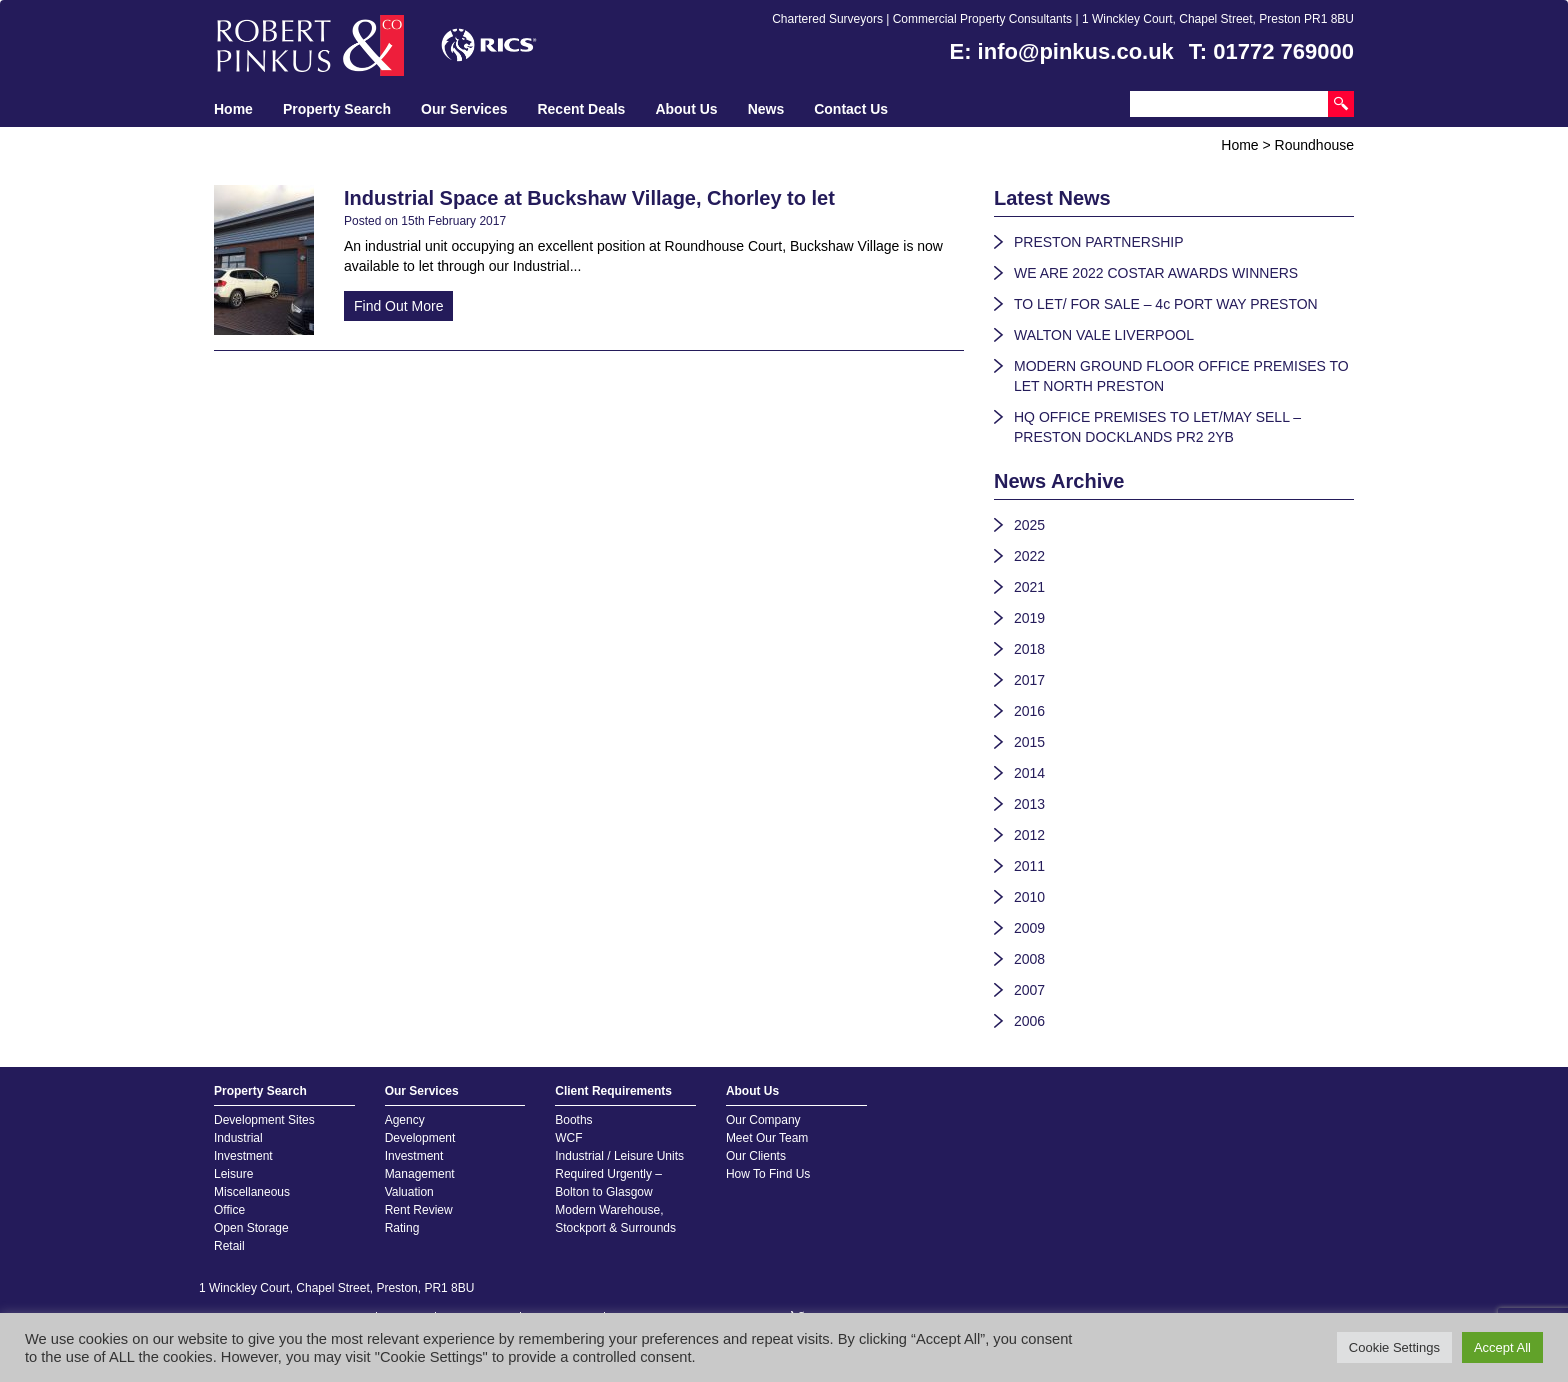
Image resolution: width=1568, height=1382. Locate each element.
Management (420, 1174)
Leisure (233, 1174)
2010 (1029, 897)
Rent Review (419, 1210)
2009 (1029, 928)
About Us (686, 109)
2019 (1029, 618)
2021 (1029, 587)
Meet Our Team (767, 1138)
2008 (1029, 959)
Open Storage (251, 1228)
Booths (573, 1120)
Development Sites (264, 1120)
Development (420, 1138)
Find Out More (398, 306)
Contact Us (851, 109)
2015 (1029, 742)
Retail (229, 1246)
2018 (1029, 649)
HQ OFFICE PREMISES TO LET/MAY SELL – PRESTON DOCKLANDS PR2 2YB (1157, 427)
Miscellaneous (252, 1192)
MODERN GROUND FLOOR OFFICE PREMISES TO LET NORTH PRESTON (1181, 376)
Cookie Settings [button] (1394, 1347)
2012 (1029, 835)
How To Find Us (768, 1174)
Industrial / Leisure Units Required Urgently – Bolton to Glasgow (619, 1174)
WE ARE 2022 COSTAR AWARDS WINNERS (1156, 273)
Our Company (763, 1120)
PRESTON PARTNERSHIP (1099, 242)
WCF (568, 1138)
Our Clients (756, 1156)
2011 (1029, 866)
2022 (1029, 556)
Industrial (238, 1138)
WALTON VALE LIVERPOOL (1104, 335)
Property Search (337, 109)
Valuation (409, 1192)
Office (229, 1210)
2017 (1029, 680)
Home (233, 109)
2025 (1029, 525)
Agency (405, 1120)
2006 (1029, 1021)
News (766, 109)
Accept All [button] (1502, 1347)
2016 (1029, 711)
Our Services (464, 109)
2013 (1029, 804)
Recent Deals (581, 109)
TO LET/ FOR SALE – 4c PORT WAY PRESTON (1166, 304)
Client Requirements (613, 1091)
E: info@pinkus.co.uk (1062, 51)
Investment (243, 1156)
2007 (1029, 990)
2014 (1029, 773)
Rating (402, 1228)
